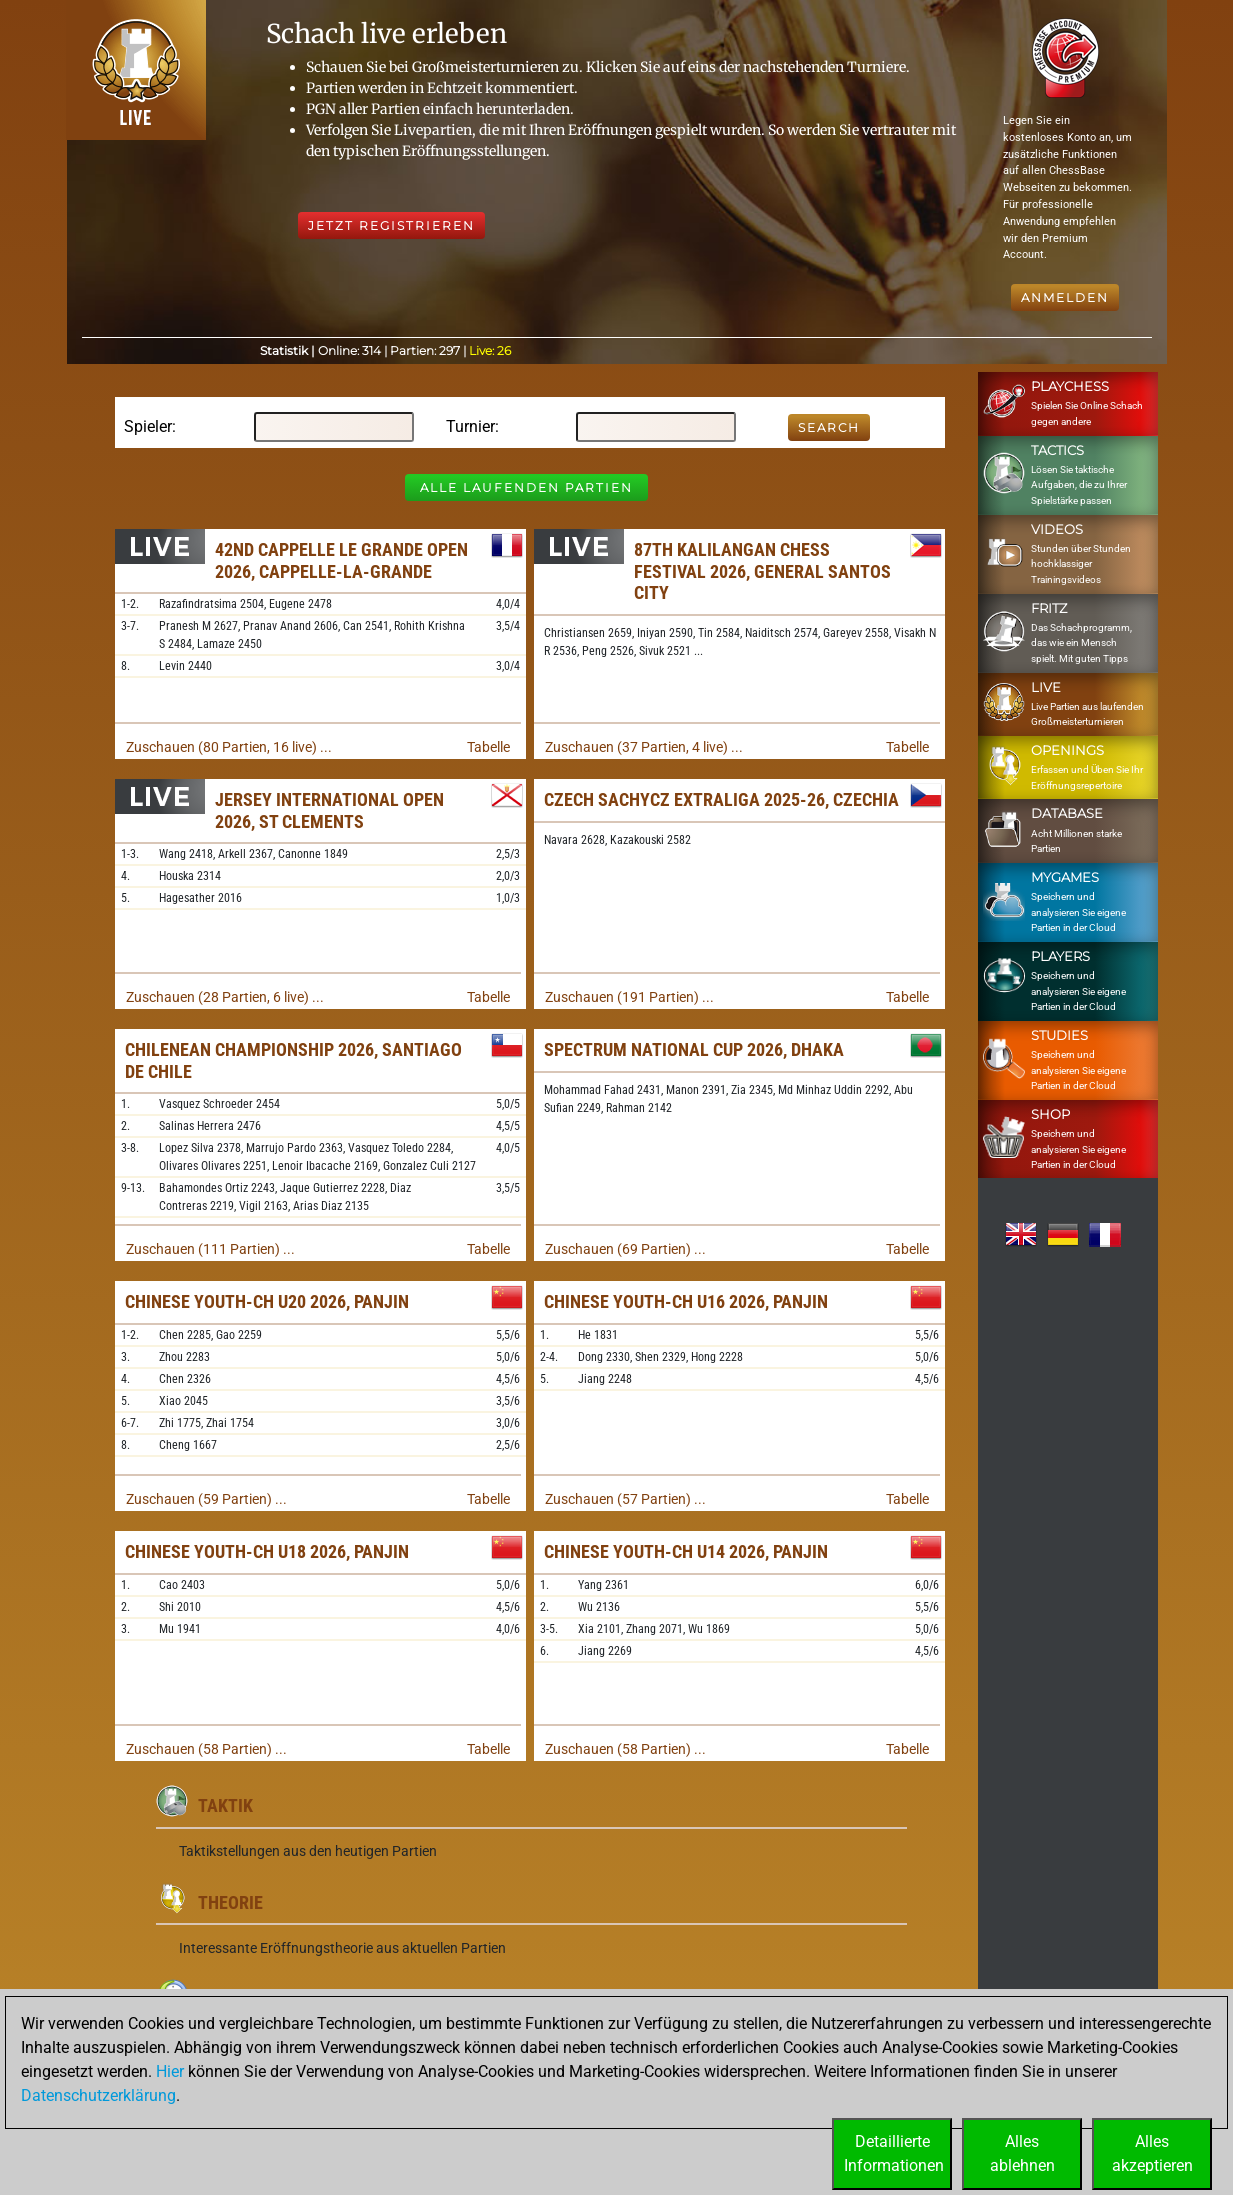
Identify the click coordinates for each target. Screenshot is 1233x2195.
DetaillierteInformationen (894, 2153)
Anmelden (1065, 297)
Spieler (148, 426)
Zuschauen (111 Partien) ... (210, 1249)
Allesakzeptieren (1152, 2153)
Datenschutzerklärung (98, 2095)
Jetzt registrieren (391, 225)
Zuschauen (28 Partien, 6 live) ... (225, 997)
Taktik (225, 1805)
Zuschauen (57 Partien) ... (625, 1499)
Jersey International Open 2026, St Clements (329, 810)
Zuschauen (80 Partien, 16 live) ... (229, 747)
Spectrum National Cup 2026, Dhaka (694, 1049)
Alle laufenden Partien (526, 487)
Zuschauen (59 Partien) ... (206, 1499)
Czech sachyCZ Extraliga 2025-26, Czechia (721, 799)
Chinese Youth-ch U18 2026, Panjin (267, 1551)
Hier (170, 2071)
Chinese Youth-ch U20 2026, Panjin (267, 1301)
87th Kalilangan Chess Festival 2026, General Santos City (762, 571)
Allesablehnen (1022, 2153)
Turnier (470, 426)
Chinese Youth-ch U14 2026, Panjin (686, 1551)
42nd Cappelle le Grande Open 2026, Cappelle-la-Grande (341, 560)
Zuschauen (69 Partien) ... (625, 1249)
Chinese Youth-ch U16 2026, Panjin (686, 1301)
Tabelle (488, 747)
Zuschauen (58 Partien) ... (206, 1749)
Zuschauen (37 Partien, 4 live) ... (644, 747)
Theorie (230, 1902)
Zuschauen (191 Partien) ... (629, 997)
